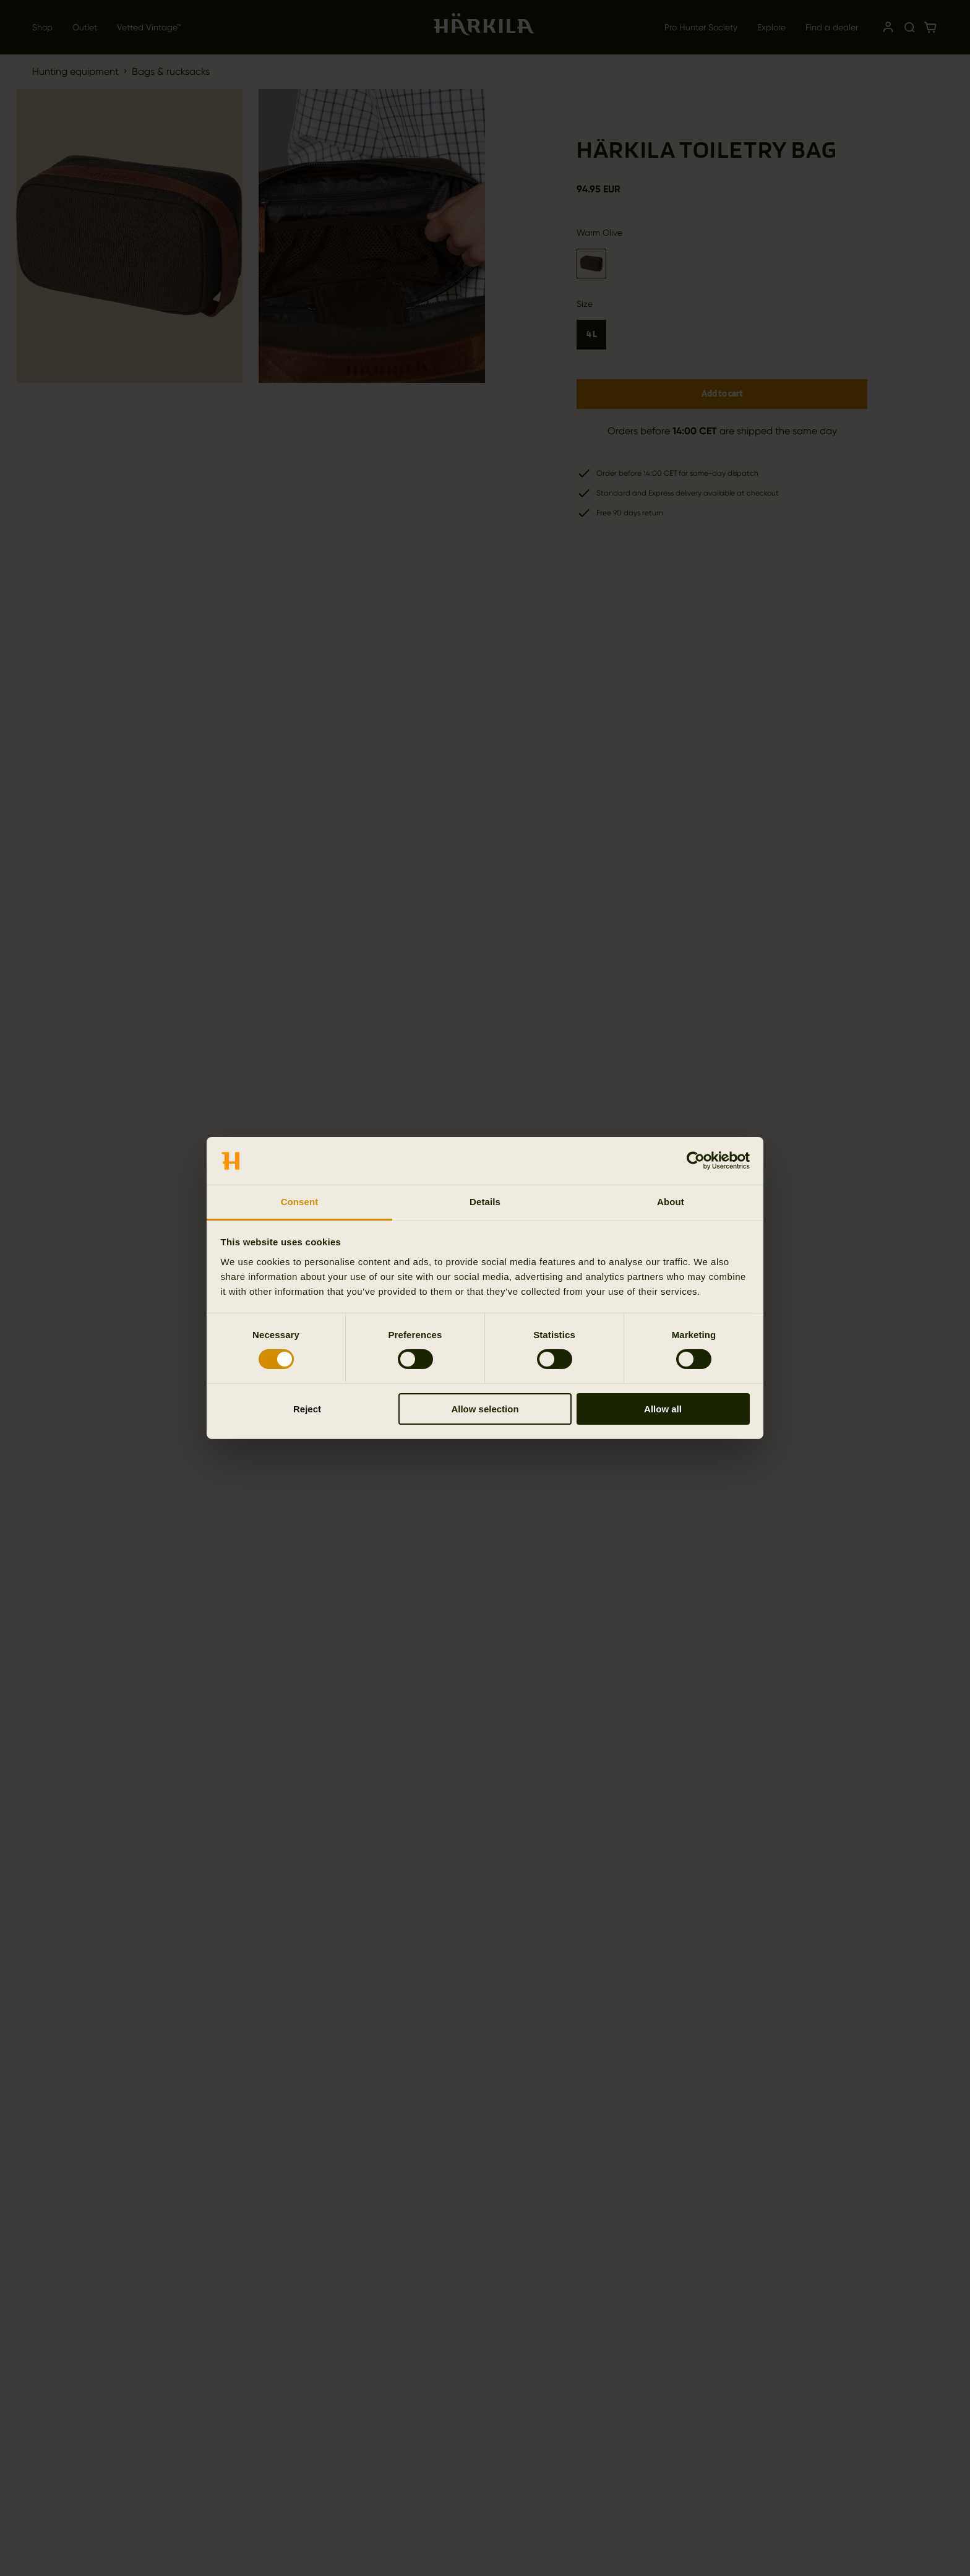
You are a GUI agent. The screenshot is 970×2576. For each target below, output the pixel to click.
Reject (307, 1409)
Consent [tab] (300, 1201)
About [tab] (670, 1201)
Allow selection (484, 1409)
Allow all (663, 1409)
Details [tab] (485, 1201)
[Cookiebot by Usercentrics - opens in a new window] (696, 1160)
